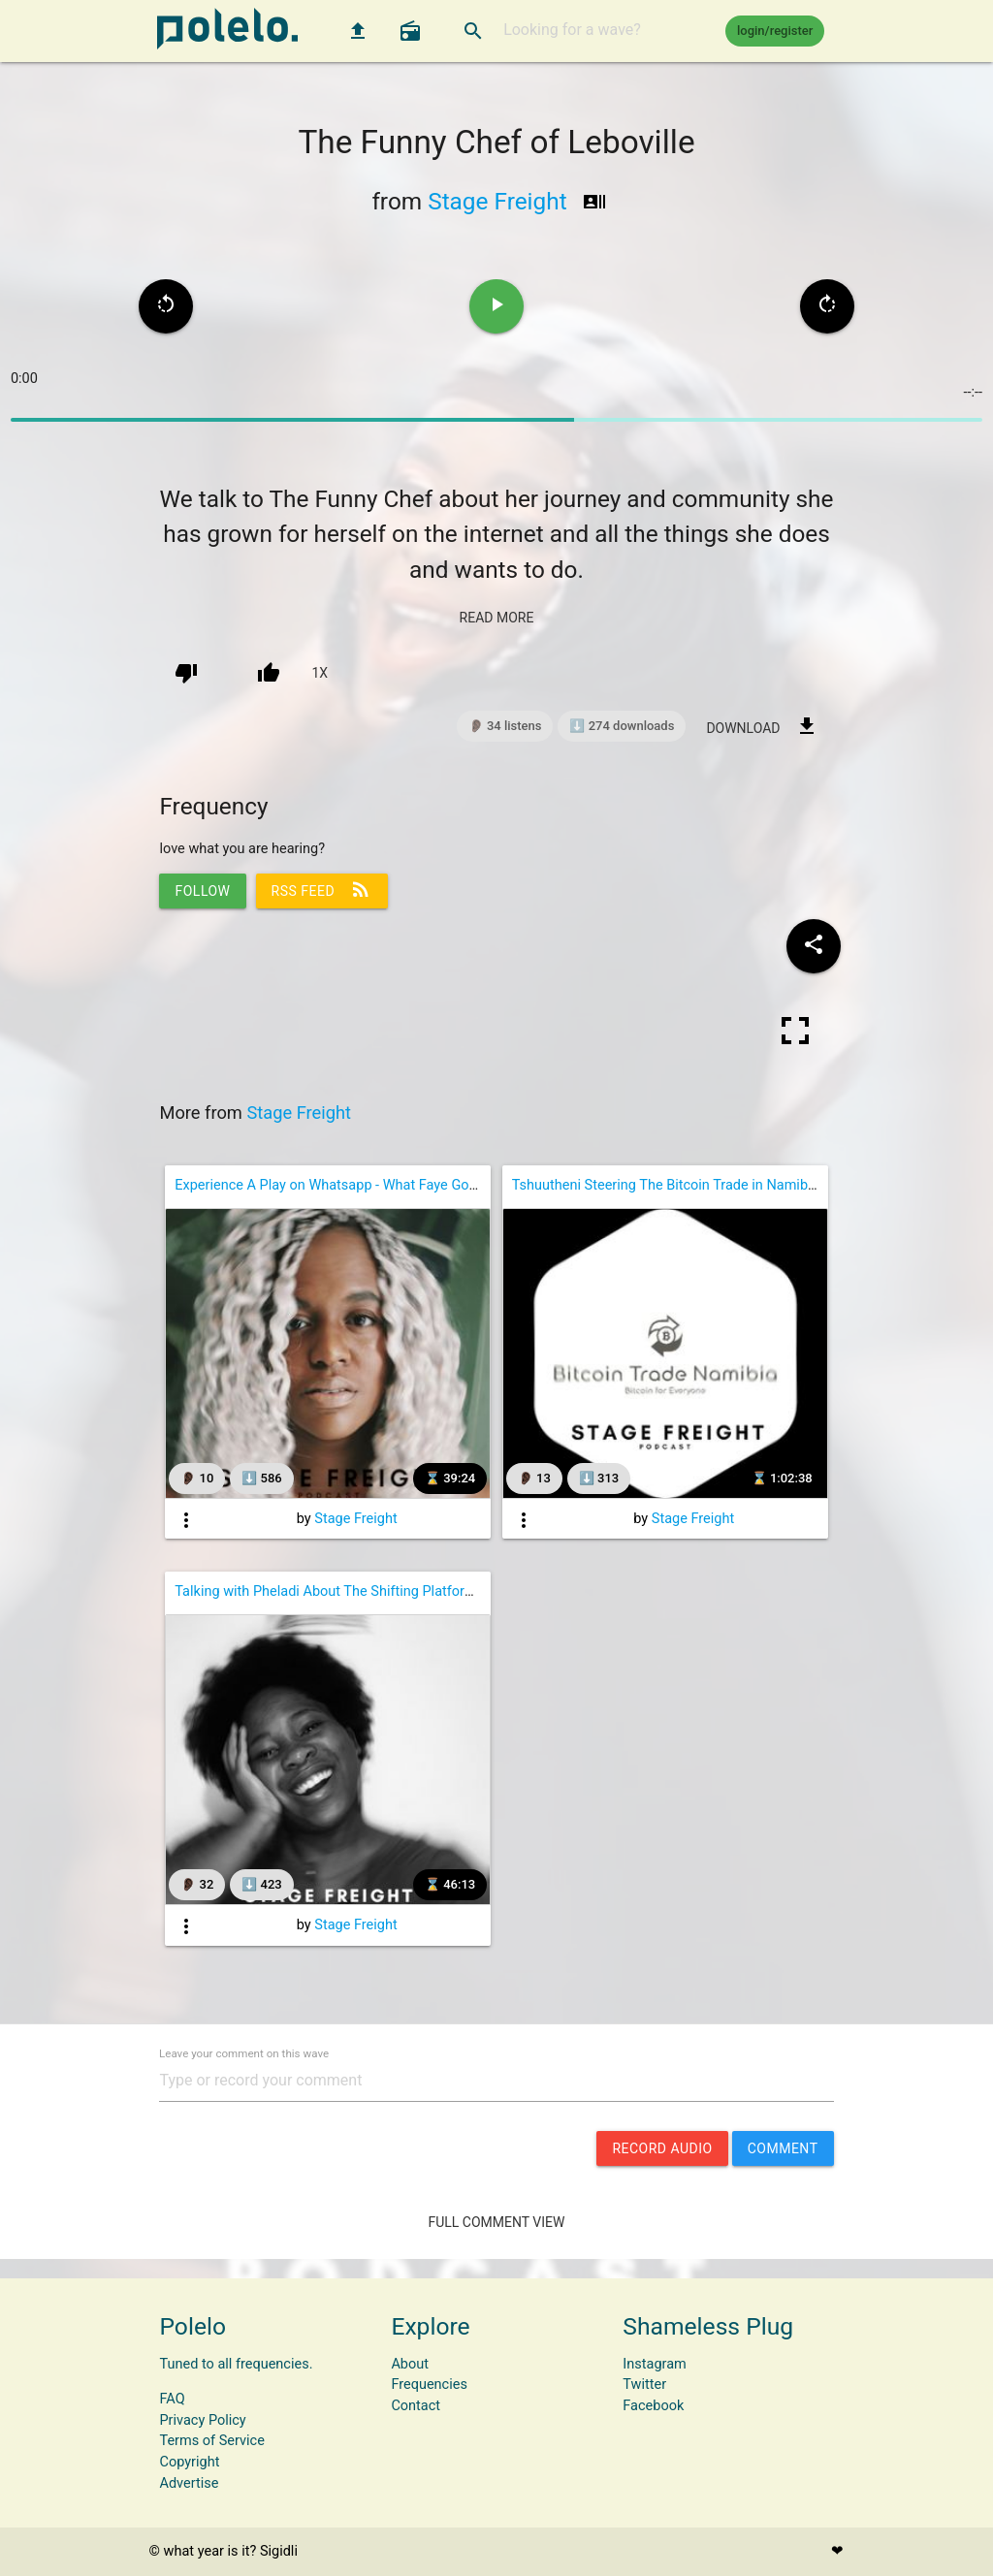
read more (497, 617)
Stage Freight (497, 201)
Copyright (189, 2462)
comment (783, 2148)
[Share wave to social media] (813, 946)
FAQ (171, 2399)
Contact (415, 2406)
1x (319, 673)
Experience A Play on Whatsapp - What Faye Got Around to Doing (376, 1185)
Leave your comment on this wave (244, 2054)
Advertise (188, 2483)
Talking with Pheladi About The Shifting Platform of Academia (367, 1591)
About (410, 2364)
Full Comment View (497, 2222)
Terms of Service (211, 2441)
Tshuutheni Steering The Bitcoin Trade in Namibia (665, 1185)
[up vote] (268, 672)
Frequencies (429, 2384)
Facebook (653, 2406)
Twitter (644, 2384)
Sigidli (279, 2551)
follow (202, 891)
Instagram (654, 2364)
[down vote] (186, 672)
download (761, 726)
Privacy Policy (202, 2420)
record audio (662, 2148)
